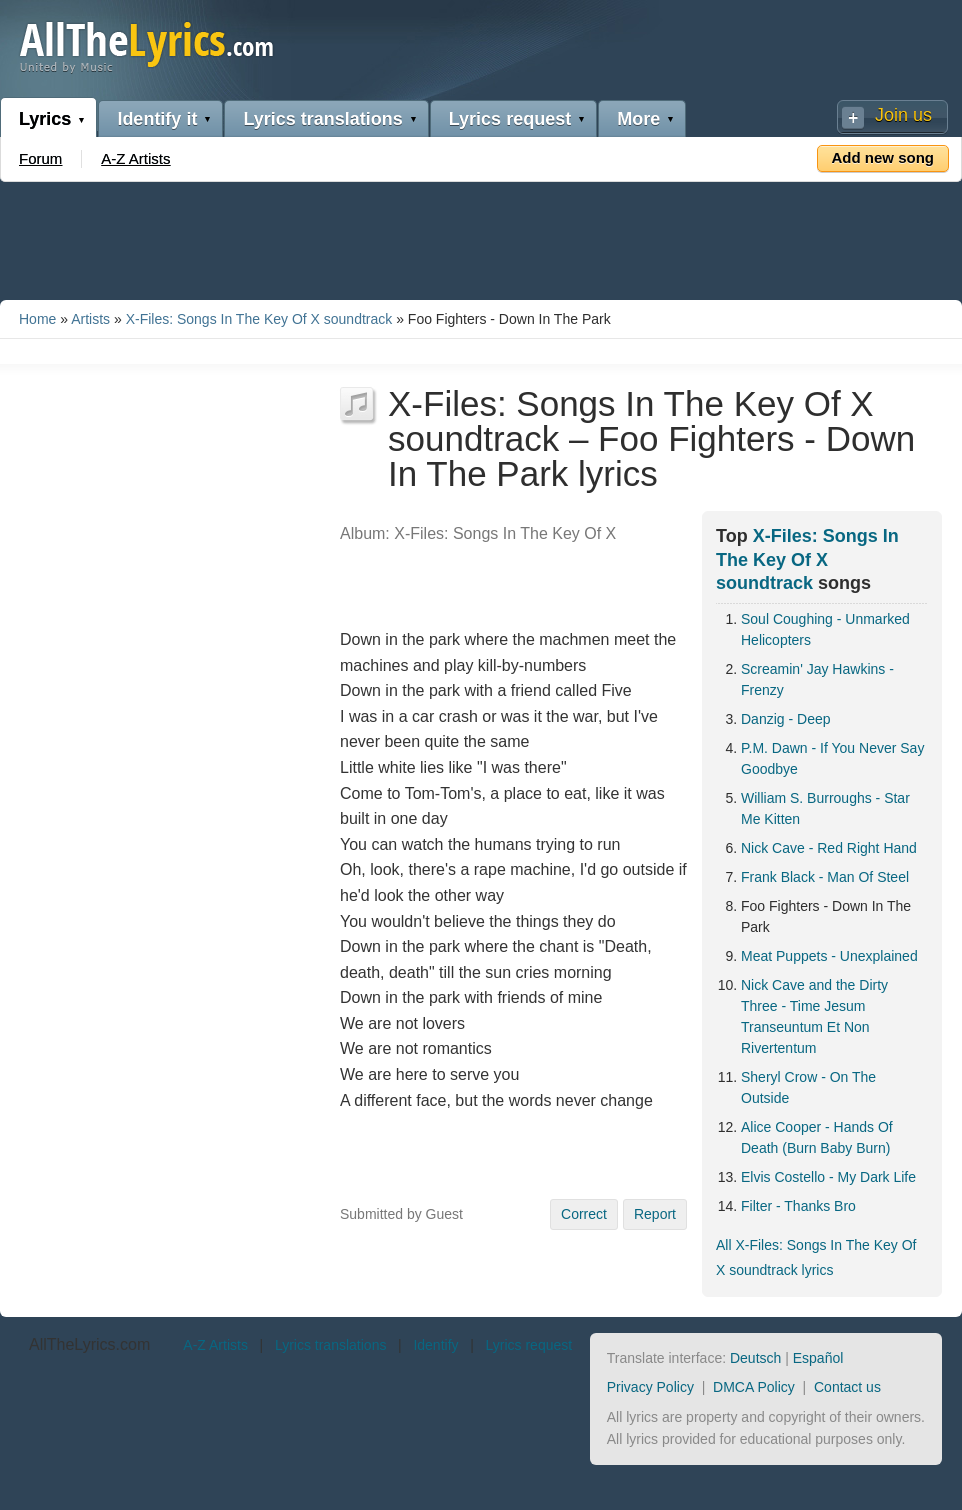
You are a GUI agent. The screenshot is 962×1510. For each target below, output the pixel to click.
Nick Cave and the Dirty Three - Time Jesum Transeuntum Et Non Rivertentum (814, 1016)
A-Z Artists (135, 158)
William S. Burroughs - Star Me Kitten (825, 808)
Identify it (157, 119)
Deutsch (755, 1358)
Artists (90, 319)
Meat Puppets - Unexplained (829, 956)
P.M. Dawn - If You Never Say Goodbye (832, 758)
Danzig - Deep (786, 719)
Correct (584, 1214)
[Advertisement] (481, 237)
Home (37, 319)
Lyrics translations (322, 119)
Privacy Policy (650, 1387)
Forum (40, 158)
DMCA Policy (754, 1387)
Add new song (883, 157)
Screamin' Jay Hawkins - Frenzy (817, 679)
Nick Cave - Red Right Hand (829, 848)
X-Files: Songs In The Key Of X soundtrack (259, 319)
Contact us (847, 1387)
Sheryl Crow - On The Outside (808, 1087)
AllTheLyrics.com (89, 1344)
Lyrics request (510, 119)
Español (818, 1358)
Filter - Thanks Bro (798, 1206)
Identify (435, 1345)
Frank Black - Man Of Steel (825, 877)
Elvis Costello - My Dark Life (828, 1177)
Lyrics (45, 119)
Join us (903, 115)
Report (655, 1214)
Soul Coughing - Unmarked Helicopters (825, 629)
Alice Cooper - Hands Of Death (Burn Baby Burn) (817, 1137)
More (638, 119)
